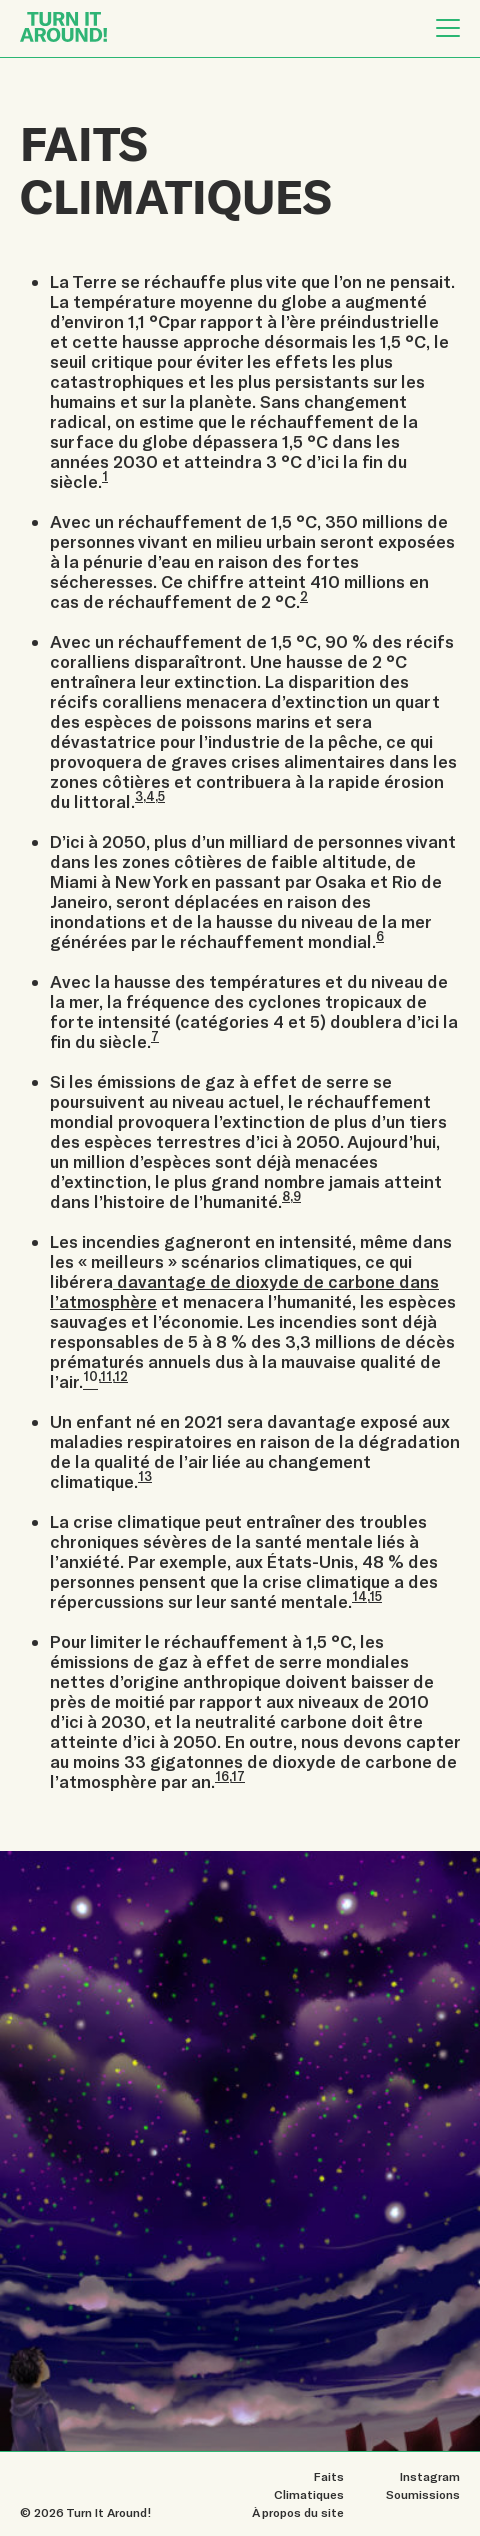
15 (375, 1596)
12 (121, 1376)
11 (106, 1376)
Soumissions (423, 2494)
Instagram (430, 2476)
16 (222, 1776)
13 (145, 1476)
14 (359, 1596)
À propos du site (298, 2512)
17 (238, 1776)
